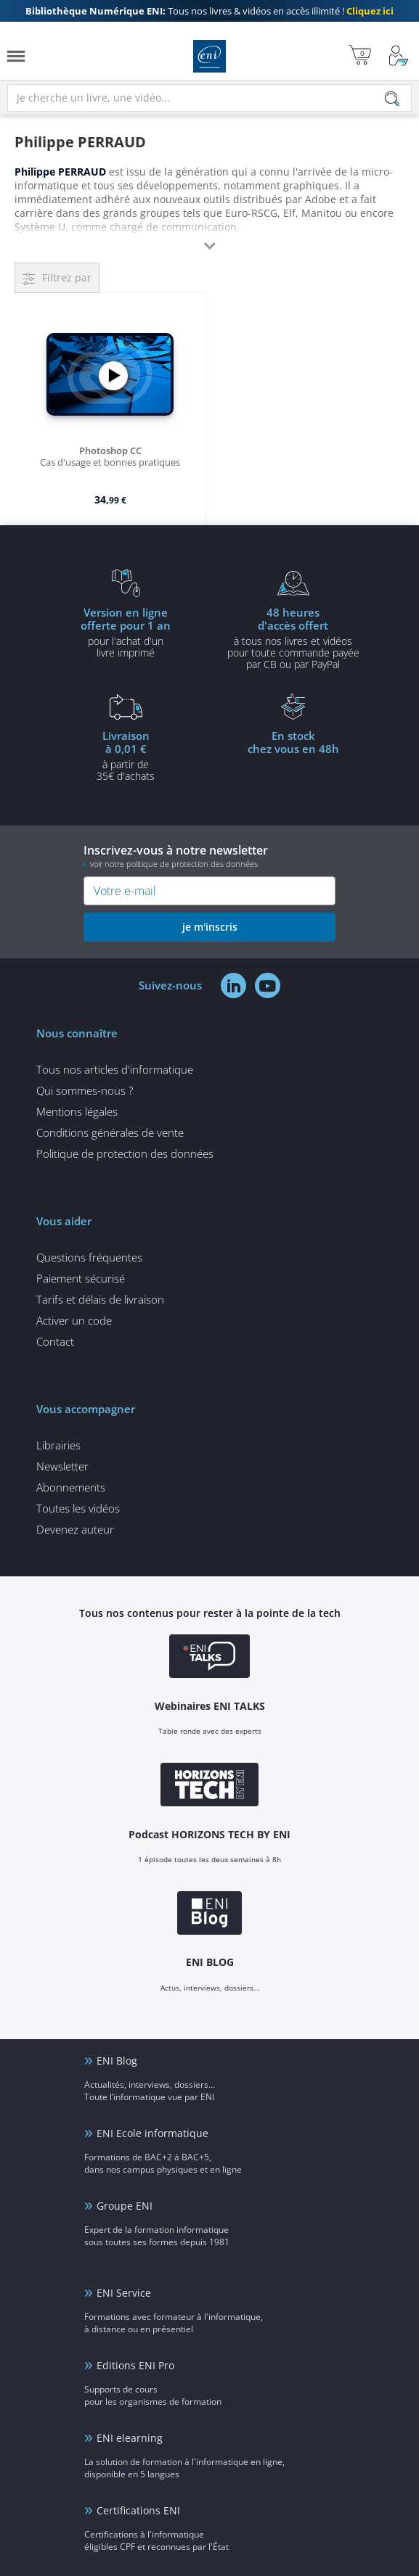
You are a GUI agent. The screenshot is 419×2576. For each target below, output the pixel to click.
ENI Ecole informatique (152, 2133)
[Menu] (16, 56)
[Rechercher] (392, 98)
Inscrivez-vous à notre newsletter (209, 855)
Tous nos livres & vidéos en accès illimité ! (209, 10)
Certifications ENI (138, 2510)
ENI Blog (117, 2060)
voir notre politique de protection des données (174, 863)
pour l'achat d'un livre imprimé (126, 632)
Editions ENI (209, 56)
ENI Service (124, 2293)
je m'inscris (209, 927)
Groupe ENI (124, 2206)
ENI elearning (130, 2438)
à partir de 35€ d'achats (126, 755)
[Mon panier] (360, 56)
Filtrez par (66, 277)
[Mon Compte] (399, 56)
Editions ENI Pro (135, 2365)
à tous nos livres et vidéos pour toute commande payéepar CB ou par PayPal (294, 637)
